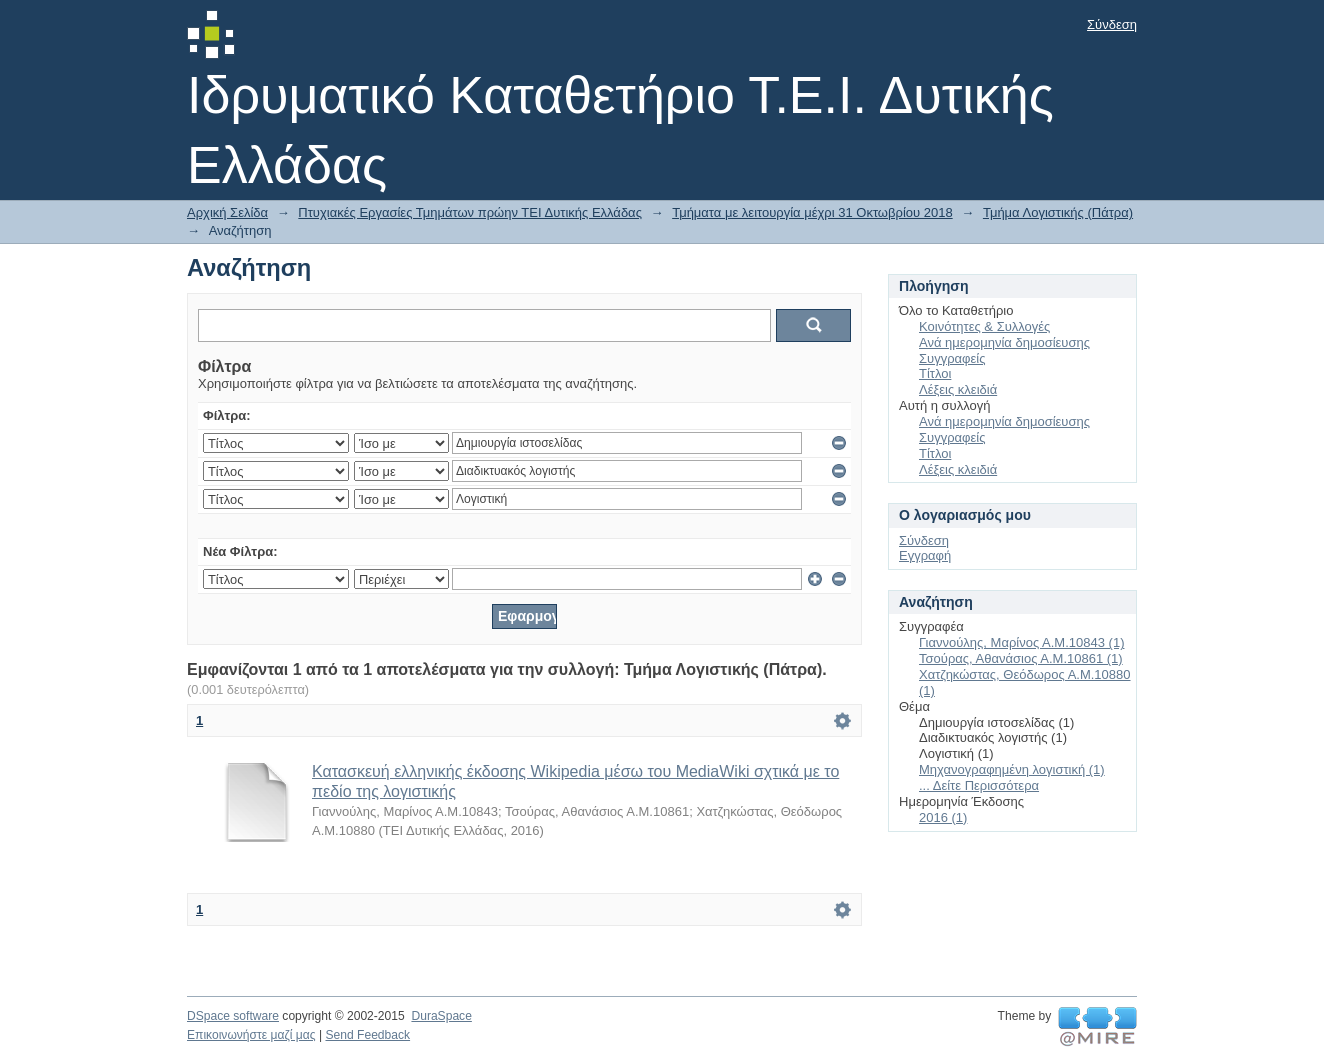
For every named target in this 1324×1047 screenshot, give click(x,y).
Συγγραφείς (952, 358)
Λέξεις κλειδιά (958, 389)
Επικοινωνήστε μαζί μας (251, 1035)
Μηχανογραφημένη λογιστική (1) (1012, 769)
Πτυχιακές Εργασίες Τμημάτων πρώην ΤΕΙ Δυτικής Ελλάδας (470, 212)
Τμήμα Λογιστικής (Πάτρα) (1058, 212)
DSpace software (233, 1016)
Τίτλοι (935, 373)
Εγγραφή (925, 555)
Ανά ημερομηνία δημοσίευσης (1004, 342)
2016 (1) (943, 817)
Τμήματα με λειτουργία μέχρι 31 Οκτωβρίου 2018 (812, 212)
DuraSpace (441, 1016)
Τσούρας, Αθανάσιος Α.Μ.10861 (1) (1021, 658)
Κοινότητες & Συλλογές (984, 326)
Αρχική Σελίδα (227, 212)
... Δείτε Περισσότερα (979, 785)
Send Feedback (367, 1035)
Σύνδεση (1112, 24)
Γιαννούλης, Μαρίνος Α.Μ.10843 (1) (1021, 642)
